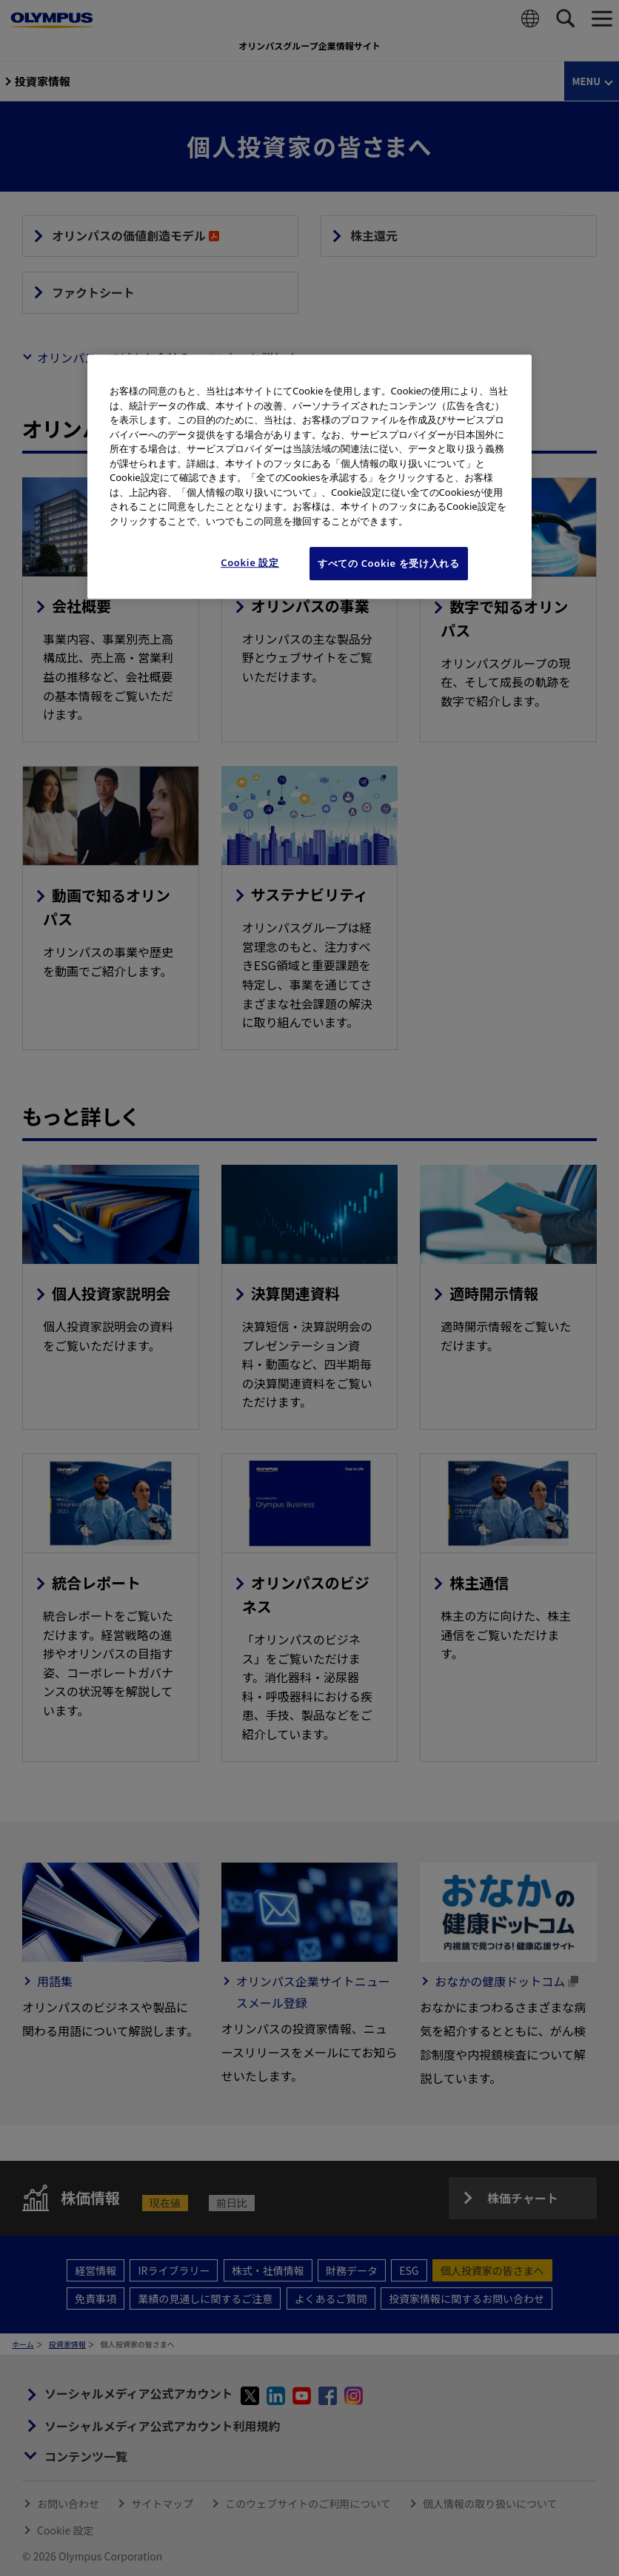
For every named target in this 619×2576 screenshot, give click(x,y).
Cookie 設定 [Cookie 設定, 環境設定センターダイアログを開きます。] (250, 562)
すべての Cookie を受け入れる (389, 563)
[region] (309, 476)
